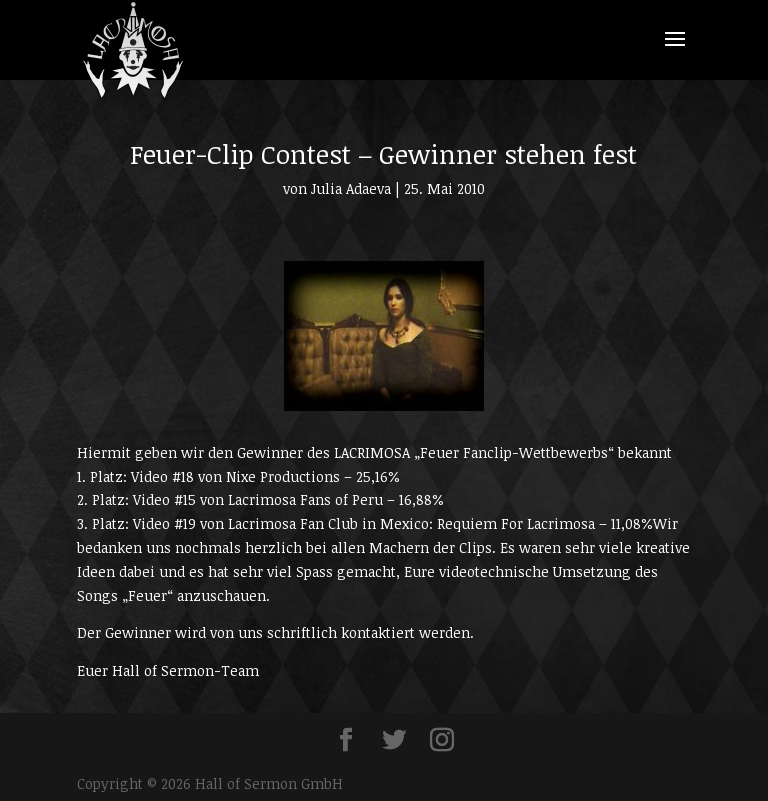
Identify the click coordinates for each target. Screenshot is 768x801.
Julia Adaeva (351, 188)
